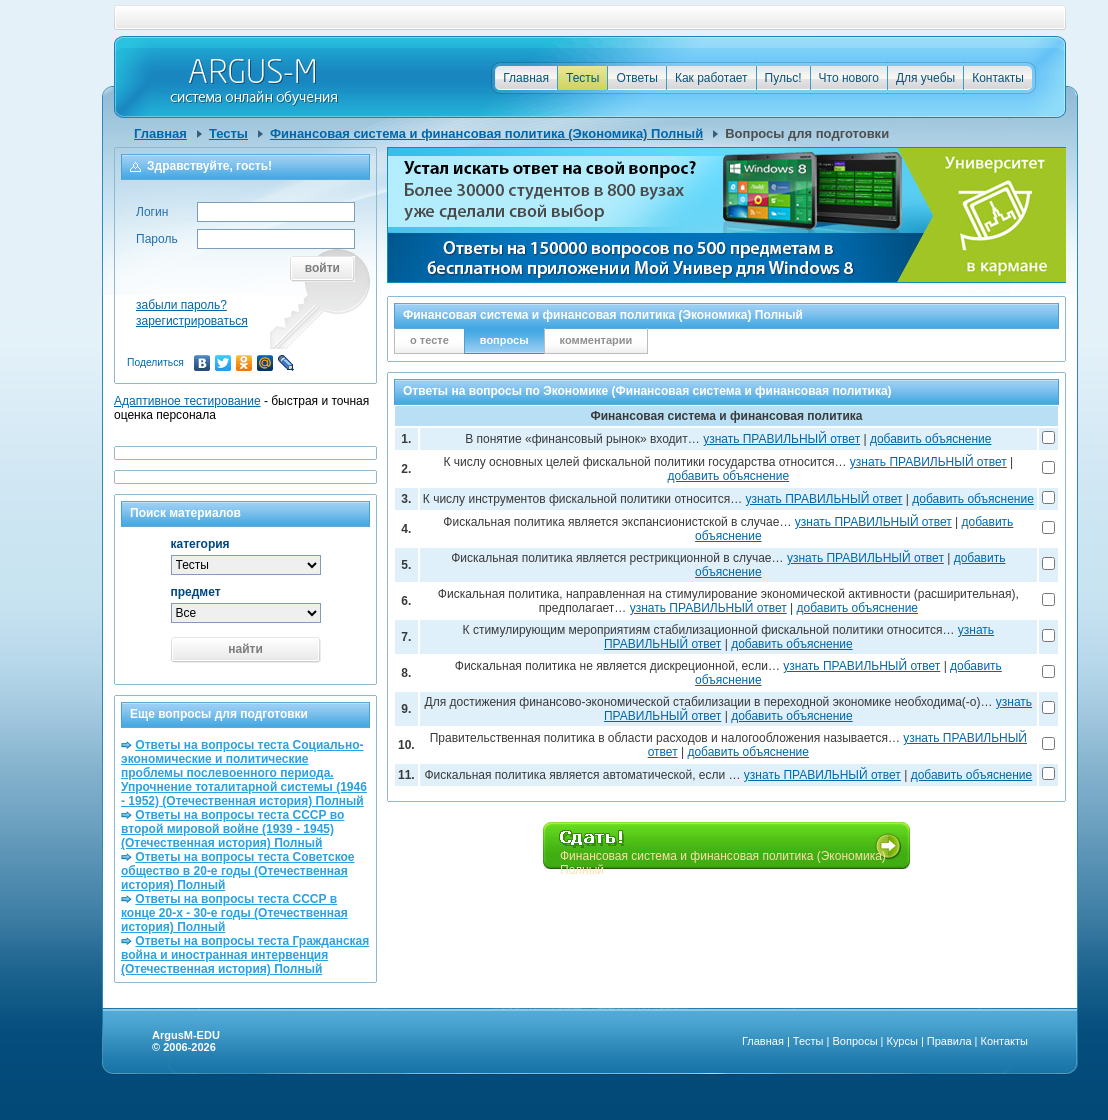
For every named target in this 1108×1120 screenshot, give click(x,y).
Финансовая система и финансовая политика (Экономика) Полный (486, 133)
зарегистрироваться (192, 321)
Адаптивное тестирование (187, 401)
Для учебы (925, 78)
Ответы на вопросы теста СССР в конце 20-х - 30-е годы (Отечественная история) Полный (234, 913)
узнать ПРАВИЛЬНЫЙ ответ (781, 439)
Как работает (711, 78)
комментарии (596, 340)
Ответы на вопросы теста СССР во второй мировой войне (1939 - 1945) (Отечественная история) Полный (232, 829)
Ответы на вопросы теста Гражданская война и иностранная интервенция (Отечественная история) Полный (245, 955)
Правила (949, 1041)
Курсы (902, 1041)
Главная (526, 78)
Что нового (849, 78)
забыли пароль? (181, 305)
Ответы (636, 78)
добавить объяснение (931, 439)
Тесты (582, 78)
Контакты (998, 78)
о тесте (429, 340)
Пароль (157, 239)
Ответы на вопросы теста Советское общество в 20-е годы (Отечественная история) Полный (237, 871)
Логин (152, 212)
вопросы (504, 340)
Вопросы (854, 1041)
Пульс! (783, 78)
